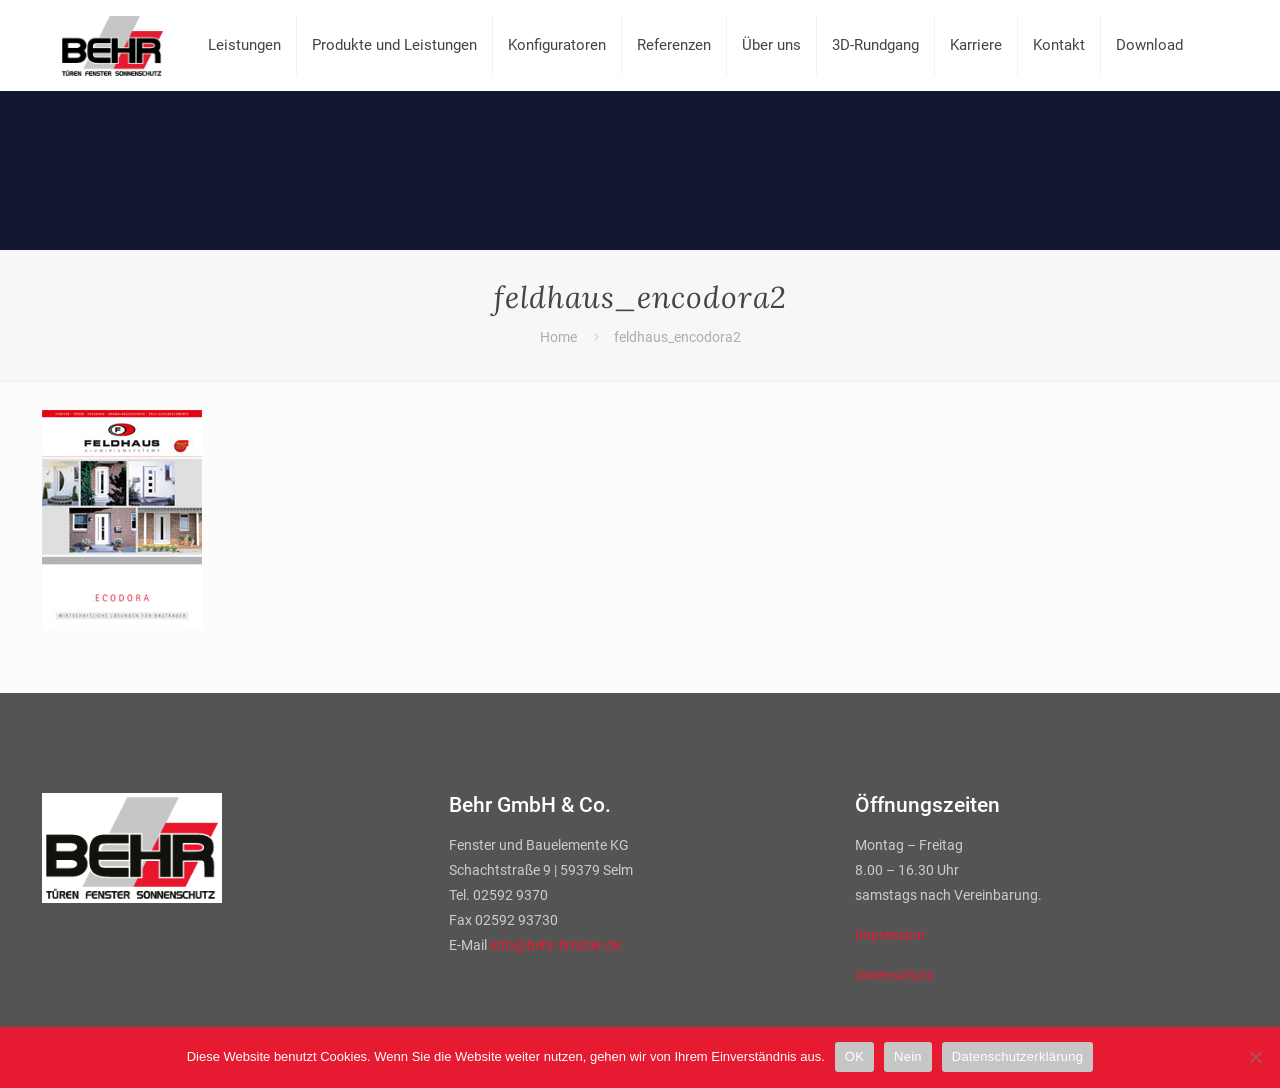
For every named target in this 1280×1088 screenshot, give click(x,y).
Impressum (890, 935)
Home (558, 337)
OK (854, 1056)
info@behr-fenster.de (555, 945)
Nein (908, 1056)
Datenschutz (894, 975)
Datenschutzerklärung (1017, 1056)
